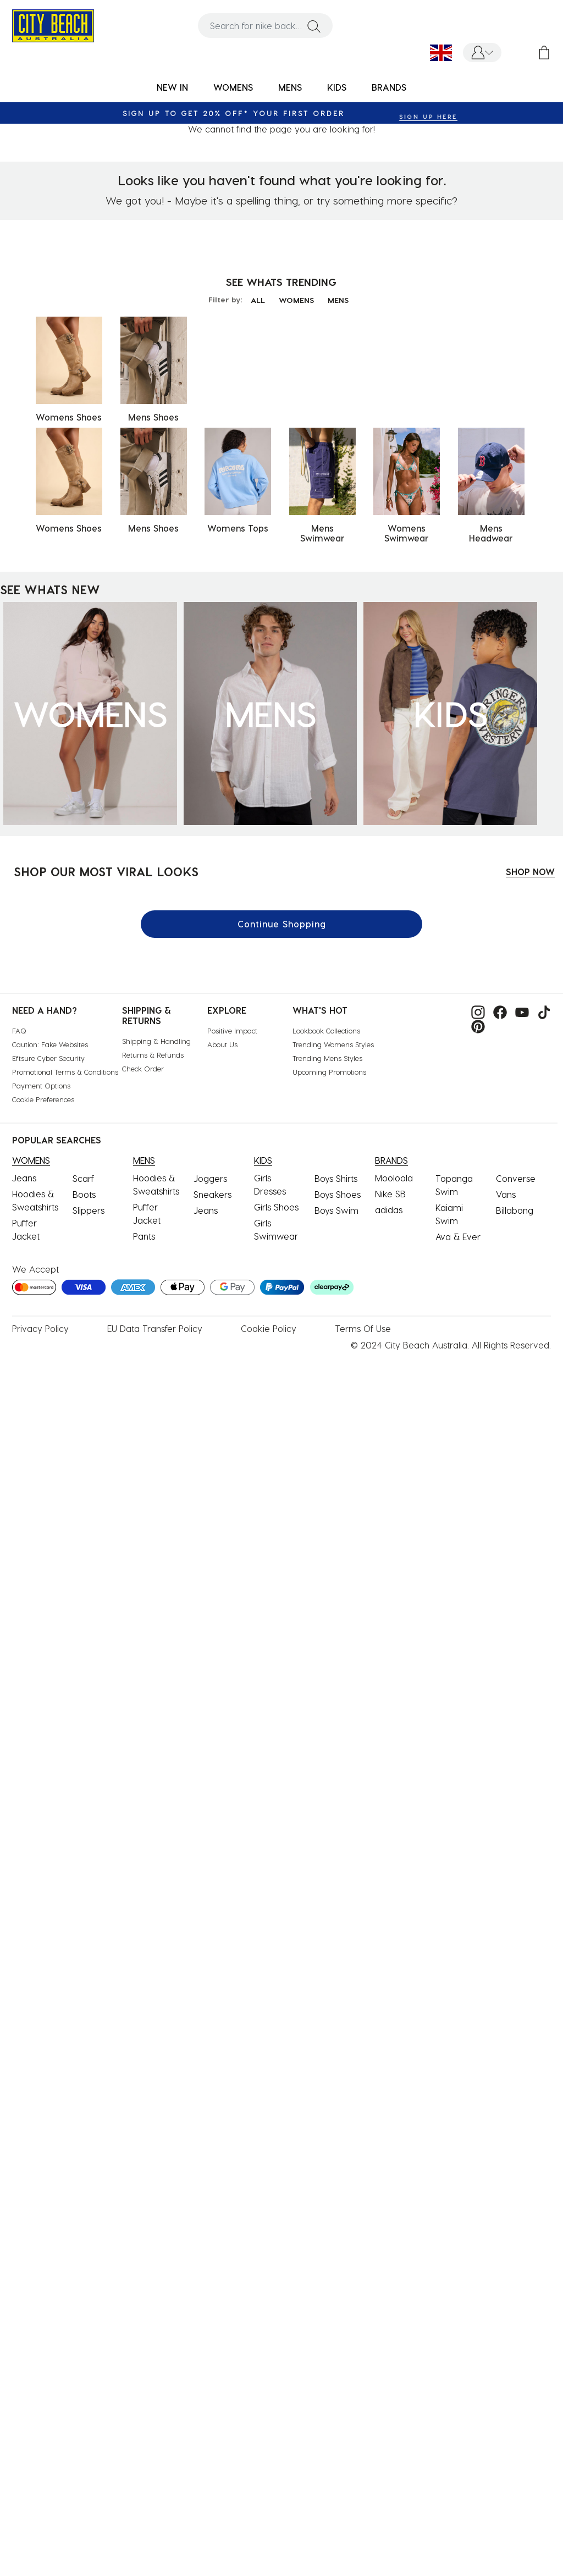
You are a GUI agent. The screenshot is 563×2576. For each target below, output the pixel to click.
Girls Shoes (276, 1207)
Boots (84, 1194)
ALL (258, 300)
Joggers (210, 1178)
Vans (506, 1194)
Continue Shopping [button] (282, 924)
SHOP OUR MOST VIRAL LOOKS (106, 871)
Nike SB (390, 1194)
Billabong (514, 1210)
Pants (144, 1236)
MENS (338, 300)
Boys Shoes (337, 1194)
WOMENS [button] (233, 87)
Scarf (83, 1178)
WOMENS (296, 300)
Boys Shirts (335, 1178)
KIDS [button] (336, 87)
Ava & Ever (458, 1236)
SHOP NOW (530, 871)
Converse (516, 1178)
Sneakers (212, 1194)
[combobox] (265, 25)
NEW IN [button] (172, 87)
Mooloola (394, 1178)
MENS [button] (290, 87)
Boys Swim (336, 1210)
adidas (388, 1209)
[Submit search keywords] (314, 26)
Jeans (24, 1178)
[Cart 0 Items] (544, 52)
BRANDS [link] (389, 87)
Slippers (88, 1210)
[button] (482, 52)
